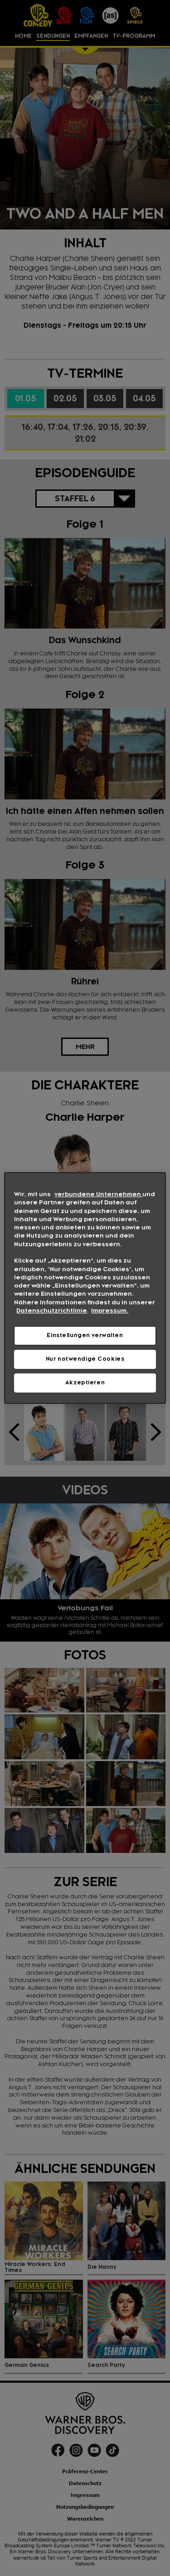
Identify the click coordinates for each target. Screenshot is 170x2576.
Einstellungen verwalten (85, 1335)
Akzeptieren (85, 1382)
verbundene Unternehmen (98, 1194)
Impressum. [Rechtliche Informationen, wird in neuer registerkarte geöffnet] (109, 1311)
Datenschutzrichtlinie (51, 1311)
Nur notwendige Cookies (85, 1359)
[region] (84, 1288)
